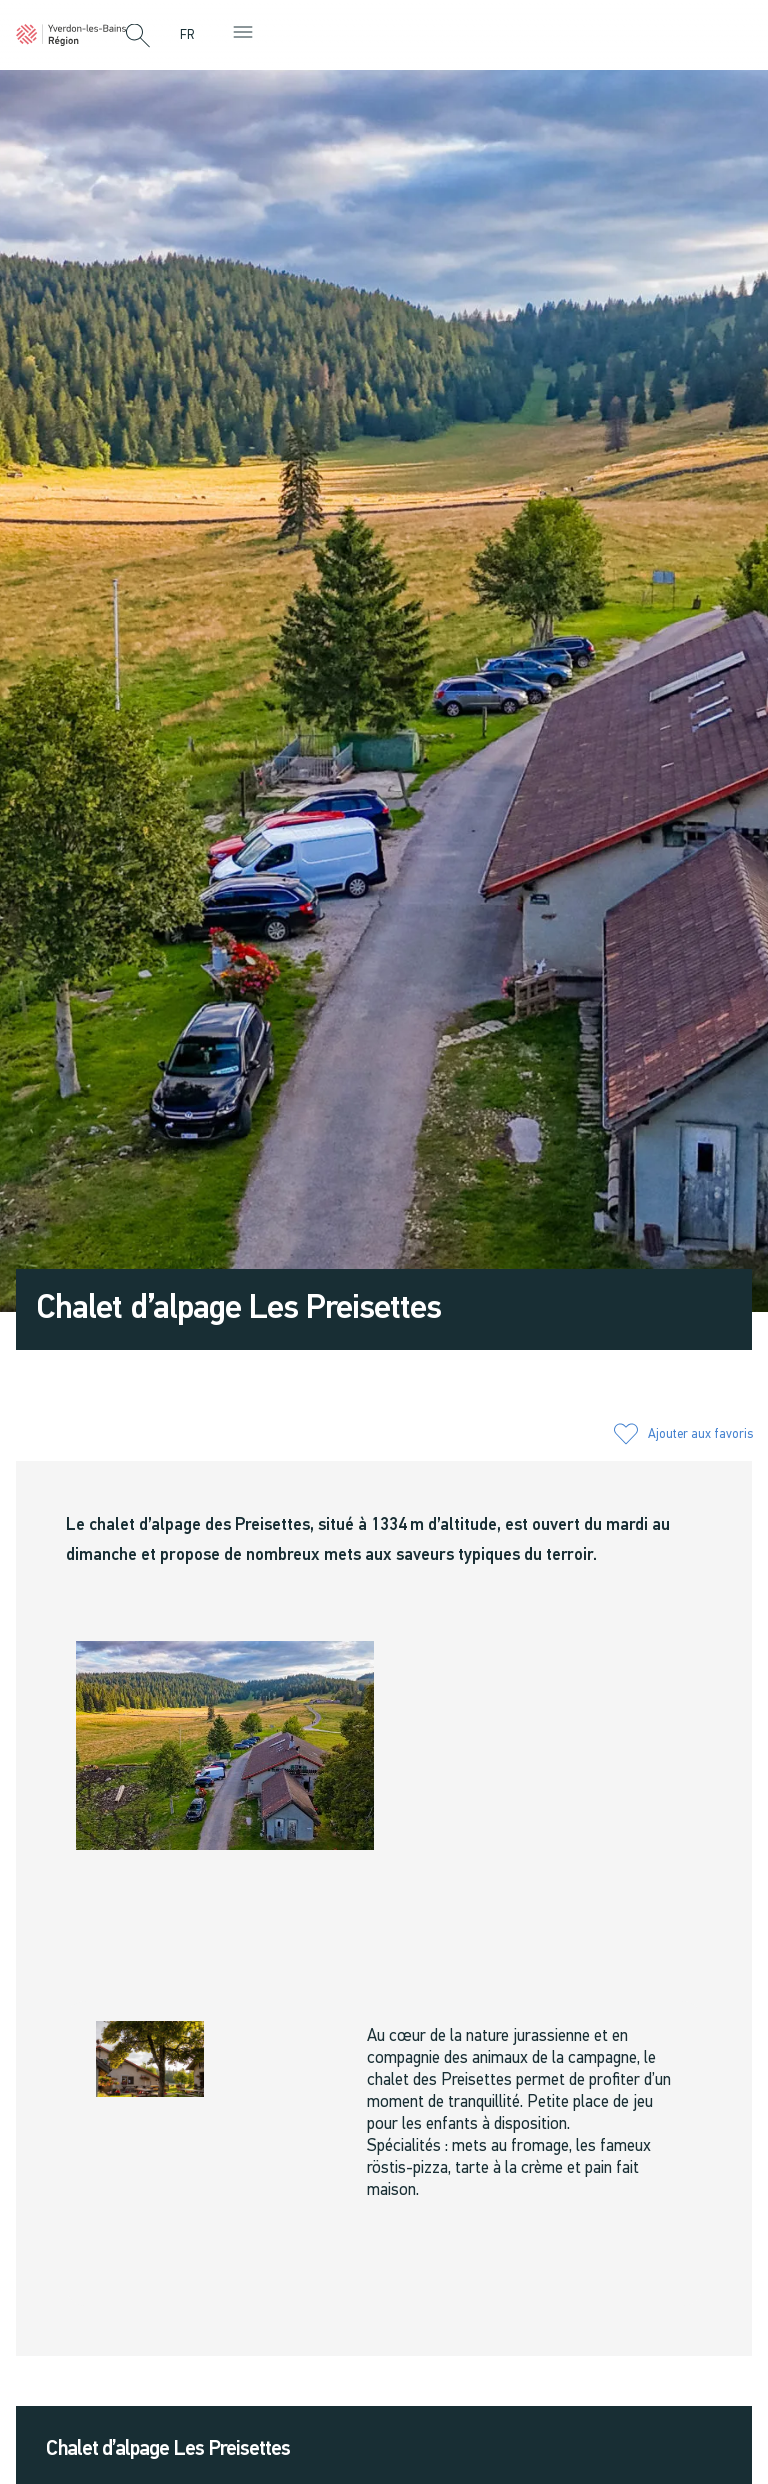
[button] (138, 37)
